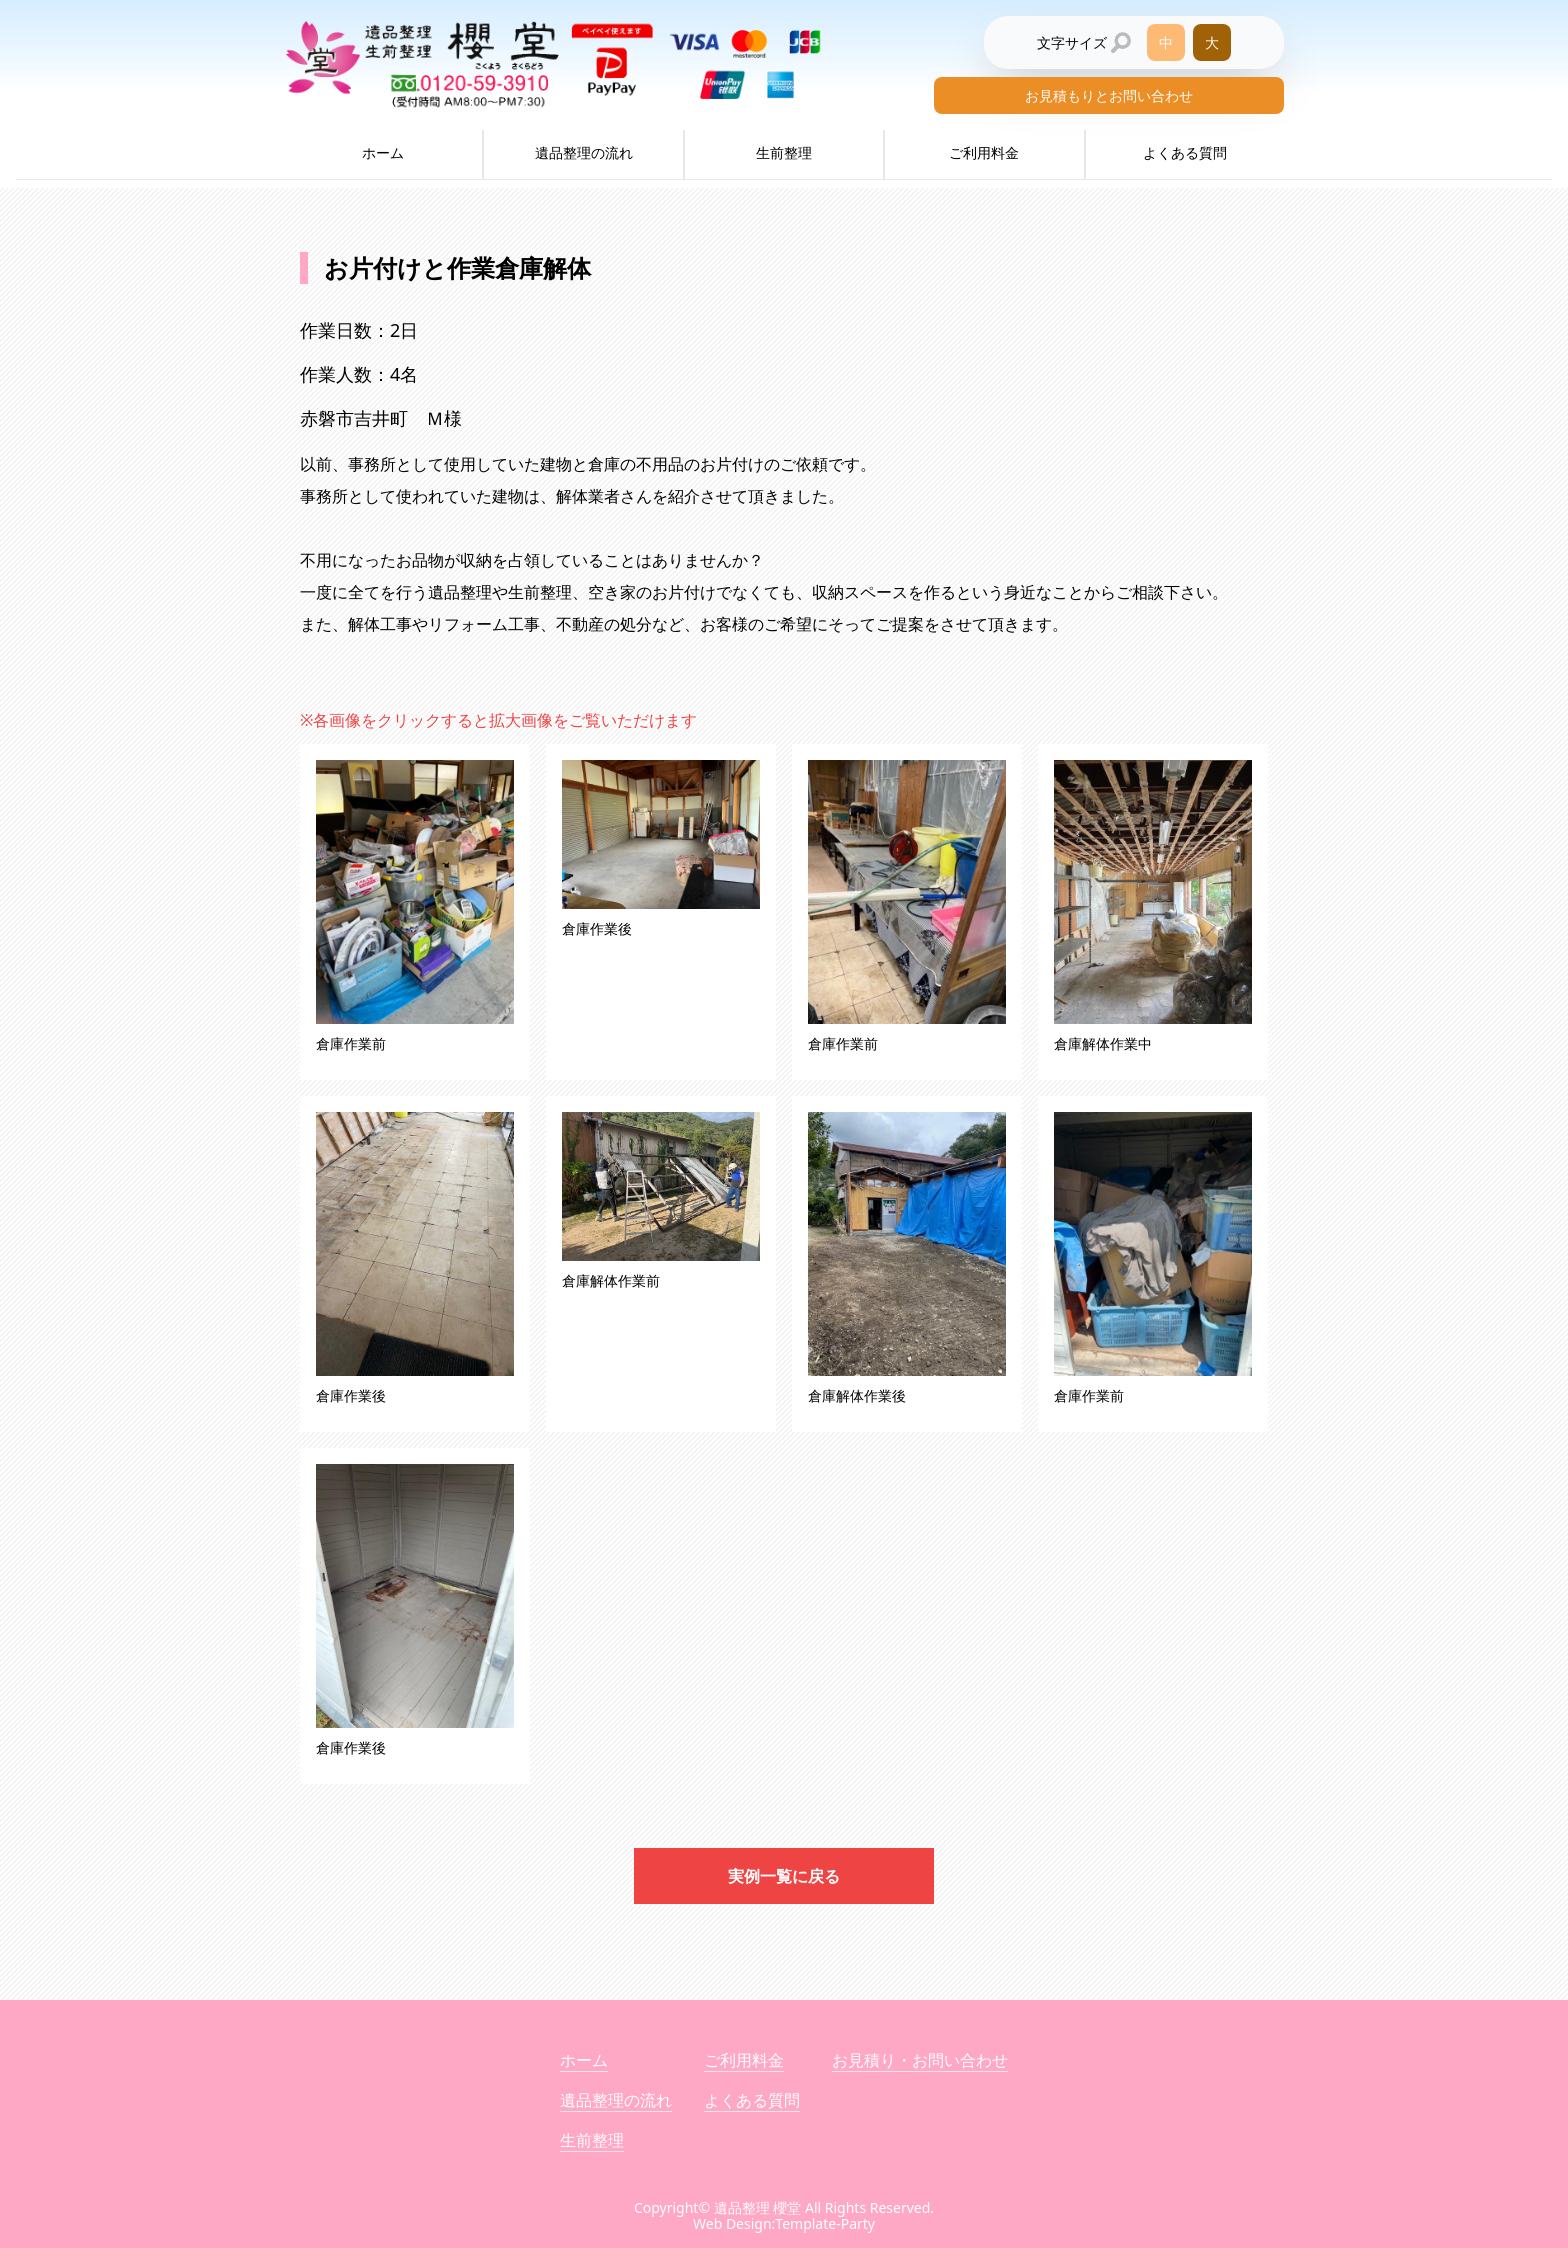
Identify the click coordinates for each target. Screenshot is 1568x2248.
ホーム (383, 152)
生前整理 (784, 152)
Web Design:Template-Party (784, 2223)
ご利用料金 (984, 152)
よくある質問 (1185, 152)
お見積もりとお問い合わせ (1109, 95)
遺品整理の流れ (584, 152)
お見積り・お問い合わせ (920, 2060)
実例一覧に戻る (784, 1876)
